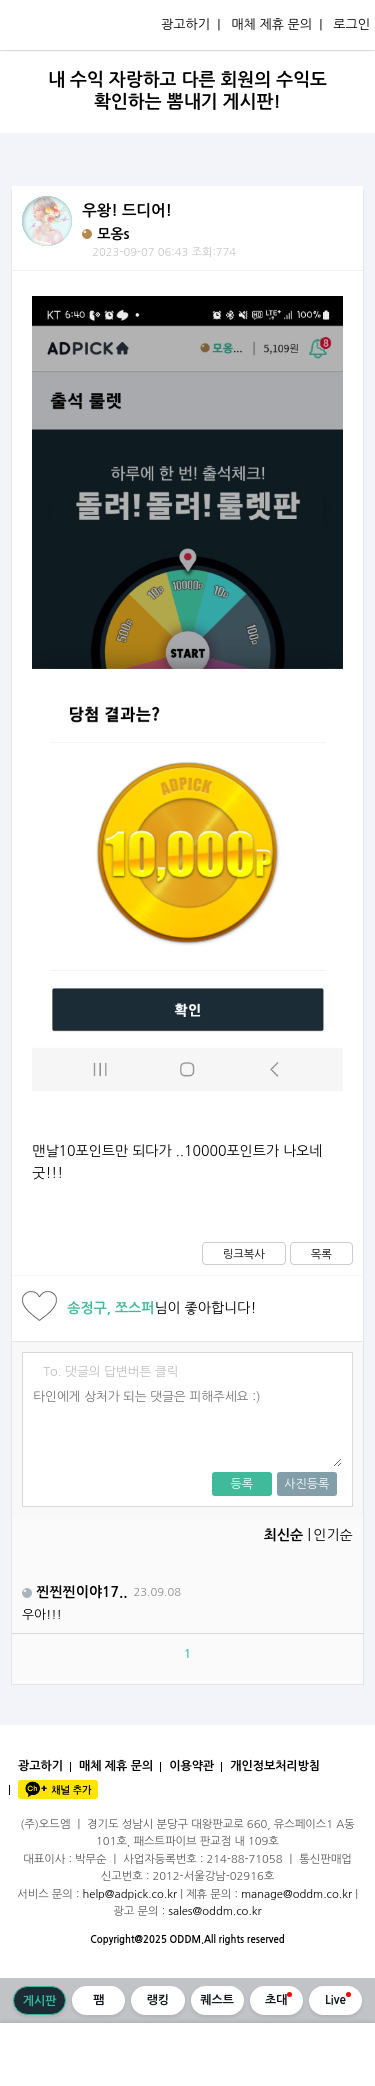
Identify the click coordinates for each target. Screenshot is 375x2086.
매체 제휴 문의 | (276, 24)
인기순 (332, 1535)
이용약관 (191, 1766)
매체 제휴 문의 (116, 1766)
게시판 (40, 2001)
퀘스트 (217, 2000)
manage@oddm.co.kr (296, 1894)
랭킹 (158, 2000)
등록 (241, 1484)
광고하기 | (190, 24)
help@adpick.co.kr (130, 1894)
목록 (321, 1254)
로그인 (351, 24)
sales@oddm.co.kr (215, 1911)
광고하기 (40, 1766)
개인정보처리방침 (275, 1766)
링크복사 (244, 1254)
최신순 (283, 1535)
